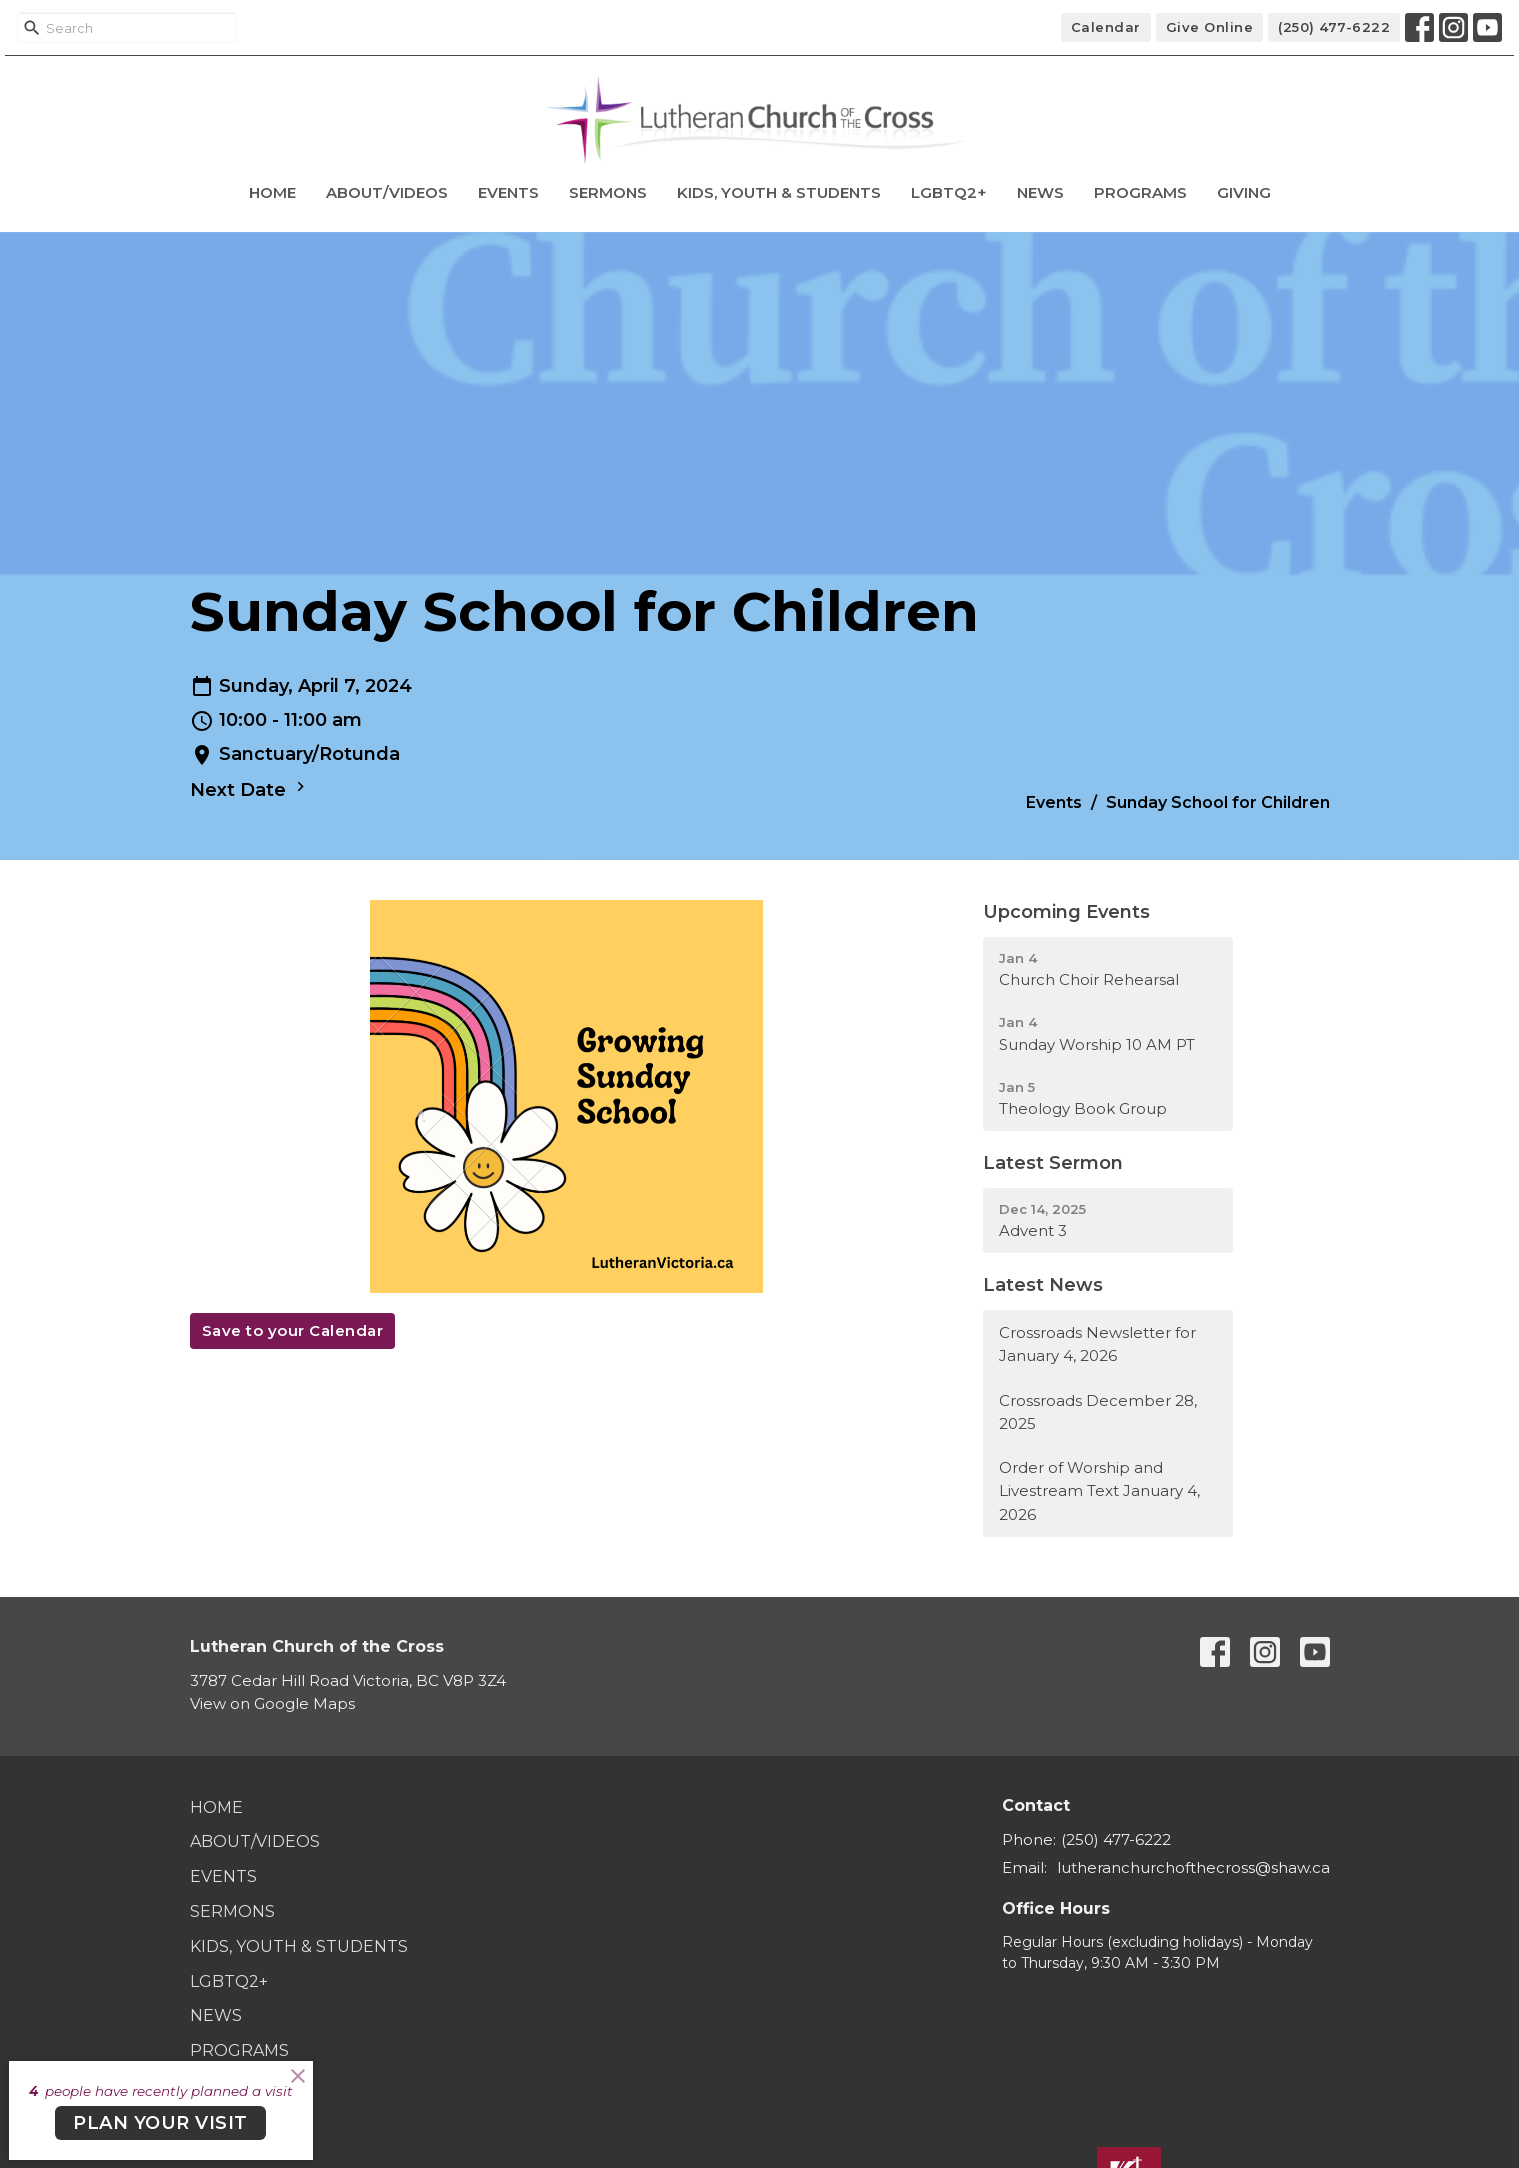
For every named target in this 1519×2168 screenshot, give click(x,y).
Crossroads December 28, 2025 (1098, 1412)
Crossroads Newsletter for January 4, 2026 (1097, 1344)
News (1040, 192)
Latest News (1043, 1285)
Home (272, 192)
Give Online (1210, 27)
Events (508, 192)
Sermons (608, 192)
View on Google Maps (272, 1703)
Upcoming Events (1066, 912)
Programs (1140, 192)
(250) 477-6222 (1334, 27)
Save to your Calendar (293, 1330)
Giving (1244, 192)
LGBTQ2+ (949, 192)
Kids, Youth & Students (779, 192)
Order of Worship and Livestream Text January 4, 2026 (1099, 1491)
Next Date (250, 789)
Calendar (1106, 27)
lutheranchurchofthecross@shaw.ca (1193, 1867)
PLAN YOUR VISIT (160, 2123)
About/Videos (387, 192)
